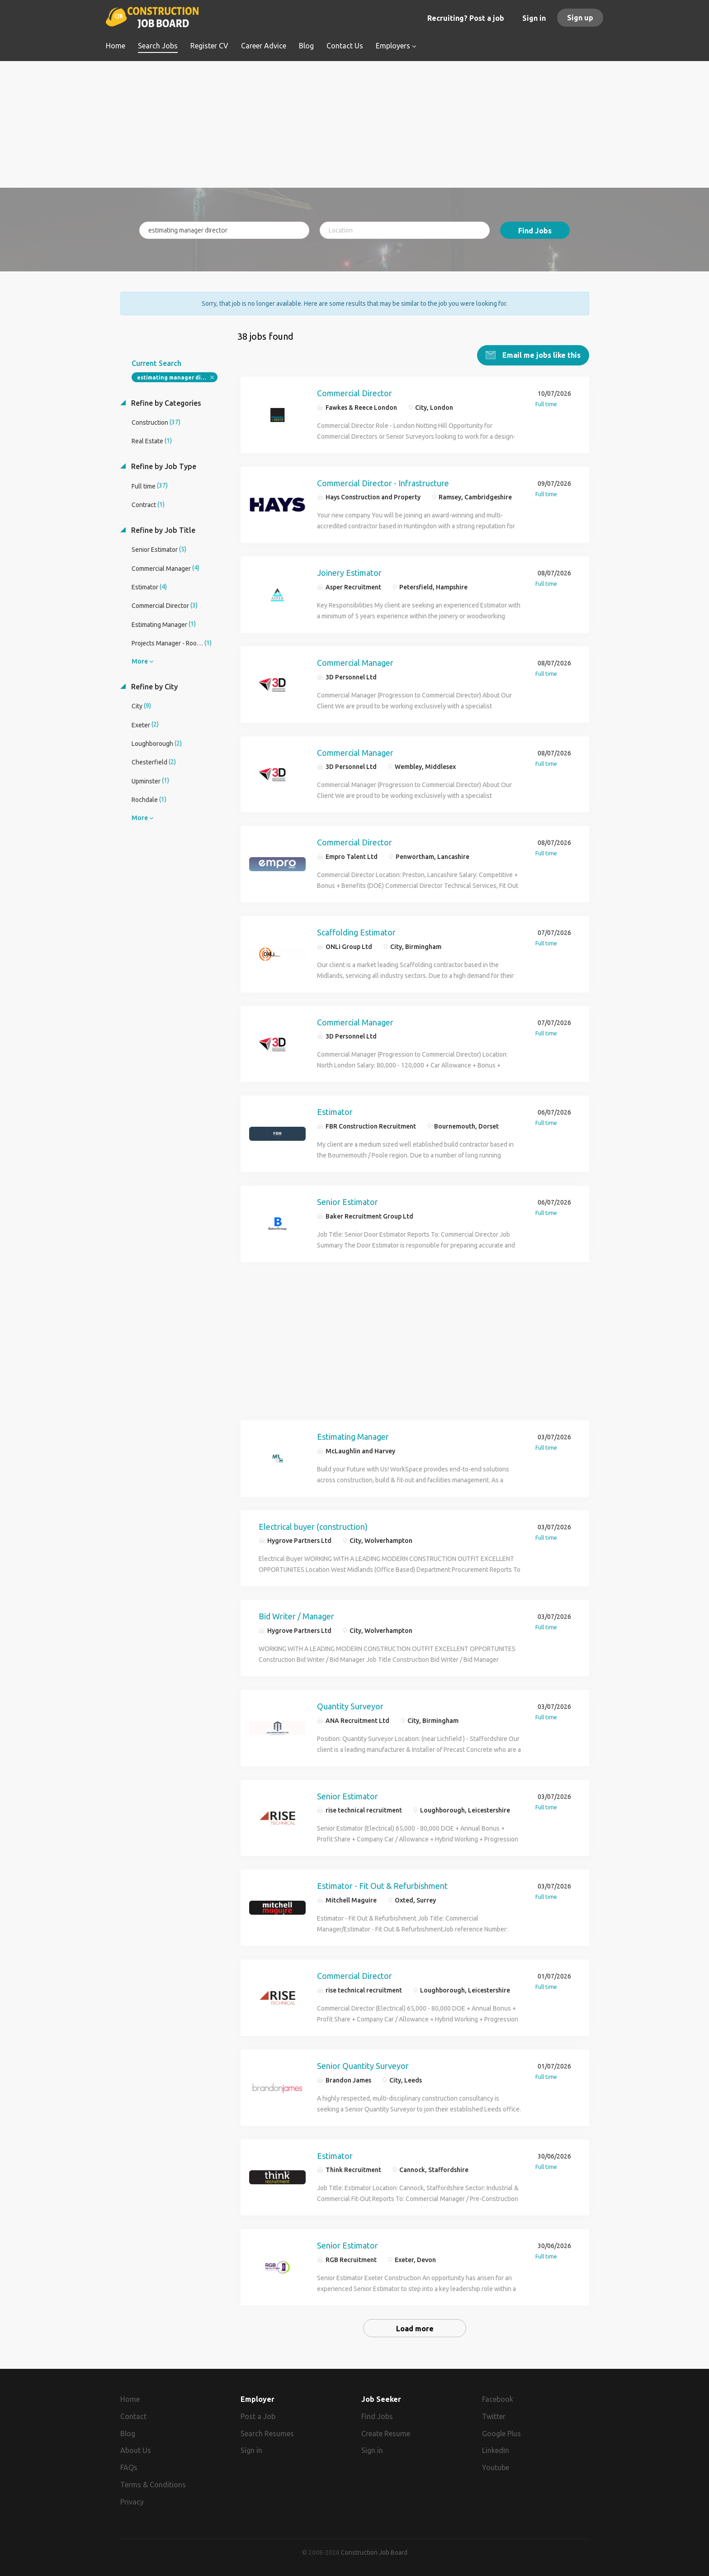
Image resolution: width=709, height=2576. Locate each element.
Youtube (495, 2466)
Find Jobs (535, 231)
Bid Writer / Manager (296, 1614)
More (140, 659)
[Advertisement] (354, 124)
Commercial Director (354, 391)
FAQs (128, 2466)
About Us (135, 2449)
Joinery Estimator (349, 570)
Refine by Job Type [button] (162, 464)
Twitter (494, 2414)
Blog (127, 2432)
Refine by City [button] (153, 685)
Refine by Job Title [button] (162, 528)
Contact (133, 2414)
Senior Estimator (347, 1200)
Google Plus (501, 2432)
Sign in (534, 18)
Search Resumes (267, 2432)
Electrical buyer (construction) (313, 1524)
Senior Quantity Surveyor (363, 2063)
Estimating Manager (353, 1434)
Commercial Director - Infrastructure (383, 480)
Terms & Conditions (153, 2483)
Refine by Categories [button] (165, 401)
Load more (415, 2327)
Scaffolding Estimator (356, 930)
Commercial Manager (355, 660)
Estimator (335, 1110)
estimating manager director (177, 376)
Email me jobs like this (541, 353)
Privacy (132, 2500)
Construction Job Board (374, 2550)
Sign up (580, 18)
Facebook (497, 2397)
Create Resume (385, 2432)
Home (130, 2397)
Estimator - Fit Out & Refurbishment (382, 1883)
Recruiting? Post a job (465, 18)
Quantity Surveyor (350, 1704)
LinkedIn (495, 2449)
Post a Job (258, 2414)
